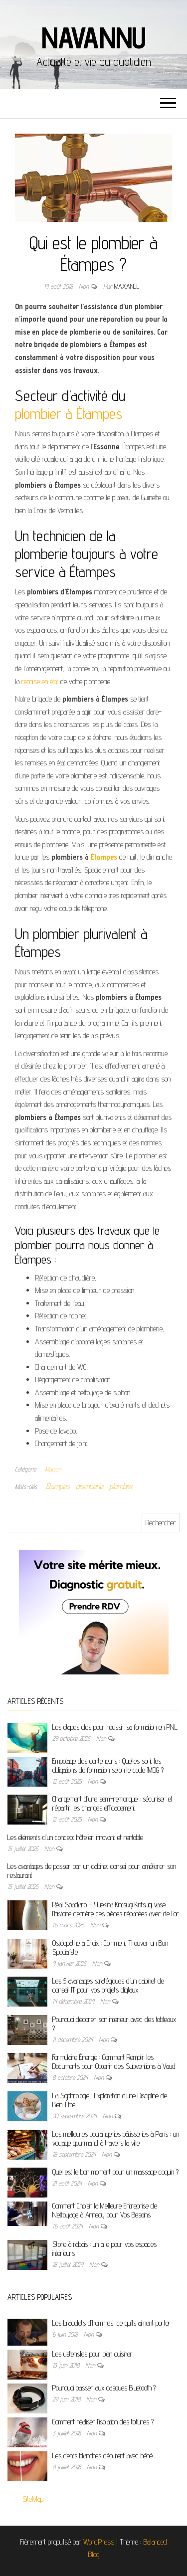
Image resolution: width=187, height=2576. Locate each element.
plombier (121, 1486)
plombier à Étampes (68, 413)
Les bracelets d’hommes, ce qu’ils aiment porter (111, 2323)
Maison (53, 1469)
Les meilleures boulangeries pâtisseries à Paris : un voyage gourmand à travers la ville (115, 2138)
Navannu (93, 37)
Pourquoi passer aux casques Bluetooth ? (104, 2388)
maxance (126, 286)
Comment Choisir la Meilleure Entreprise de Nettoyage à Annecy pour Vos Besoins (104, 2210)
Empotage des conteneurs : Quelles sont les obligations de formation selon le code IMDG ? (108, 1765)
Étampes (104, 857)
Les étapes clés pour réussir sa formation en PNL (115, 1727)
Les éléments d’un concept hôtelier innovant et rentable (75, 1837)
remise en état (39, 681)
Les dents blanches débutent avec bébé (102, 2455)
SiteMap (32, 2499)
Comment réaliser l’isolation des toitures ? (103, 2421)
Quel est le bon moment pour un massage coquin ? (115, 2172)
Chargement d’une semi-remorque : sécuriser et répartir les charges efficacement (112, 1803)
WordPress (98, 2542)
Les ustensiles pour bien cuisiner (92, 2354)
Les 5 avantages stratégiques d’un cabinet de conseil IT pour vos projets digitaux (108, 1985)
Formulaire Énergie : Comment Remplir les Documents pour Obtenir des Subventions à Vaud (114, 2061)
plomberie (89, 1486)
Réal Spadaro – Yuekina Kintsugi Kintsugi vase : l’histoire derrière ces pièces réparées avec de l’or (115, 1909)
